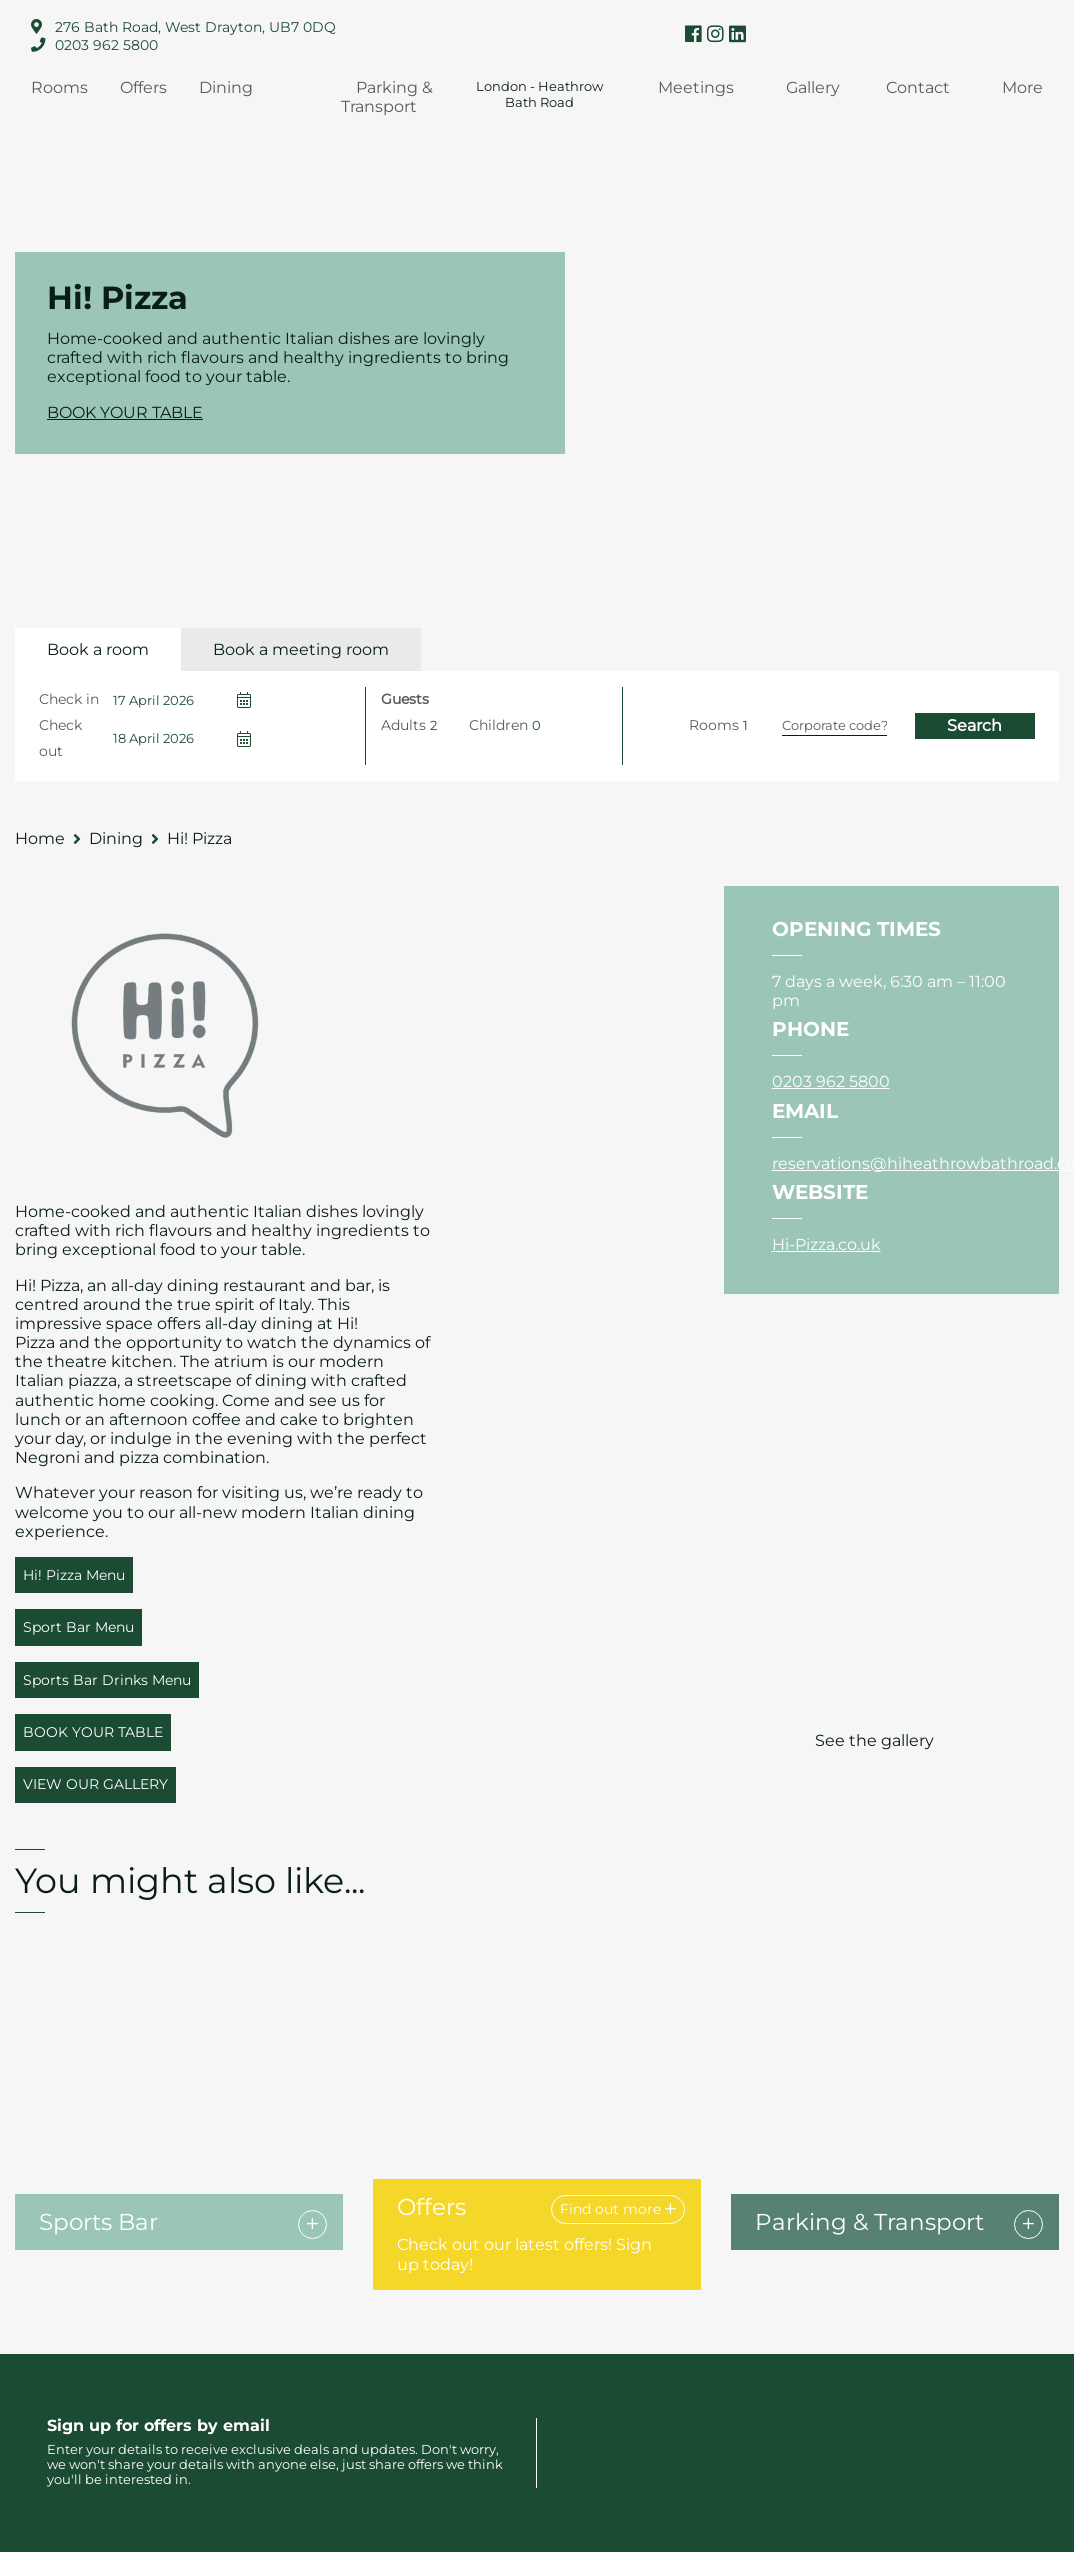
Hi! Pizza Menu (74, 1575)
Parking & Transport (387, 97)
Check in (69, 699)
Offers (143, 87)
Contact (918, 87)
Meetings (696, 87)
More (1022, 87)
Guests (405, 699)
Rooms (59, 87)
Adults (403, 725)
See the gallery (874, 1740)
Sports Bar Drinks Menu (107, 1680)
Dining (226, 87)
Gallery (813, 87)
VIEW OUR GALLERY (95, 1784)
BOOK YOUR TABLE (125, 412)
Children (498, 725)
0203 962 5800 (106, 45)
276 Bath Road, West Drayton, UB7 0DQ (195, 27)
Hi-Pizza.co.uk (826, 1244)
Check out (60, 738)
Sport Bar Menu (78, 1627)
